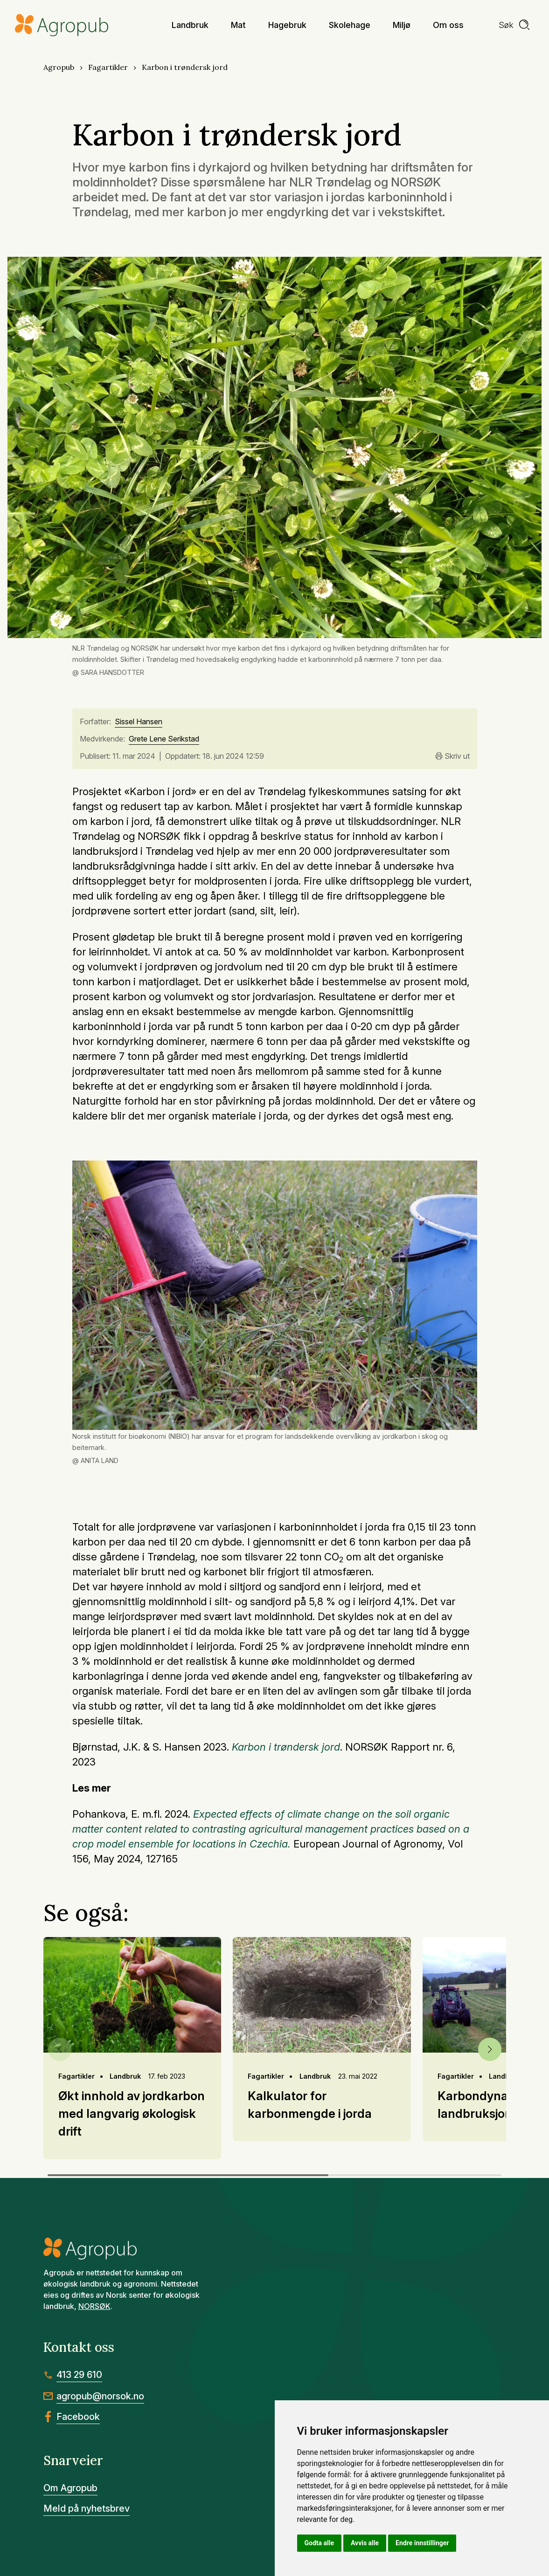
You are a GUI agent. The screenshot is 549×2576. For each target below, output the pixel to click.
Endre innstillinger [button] (422, 2543)
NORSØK (94, 2306)
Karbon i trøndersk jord (185, 67)
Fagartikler (108, 67)
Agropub (58, 67)
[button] (489, 2049)
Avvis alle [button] (365, 2543)
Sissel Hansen (138, 722)
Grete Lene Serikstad (164, 739)
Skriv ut (452, 756)
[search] (514, 25)
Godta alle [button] (319, 2543)
